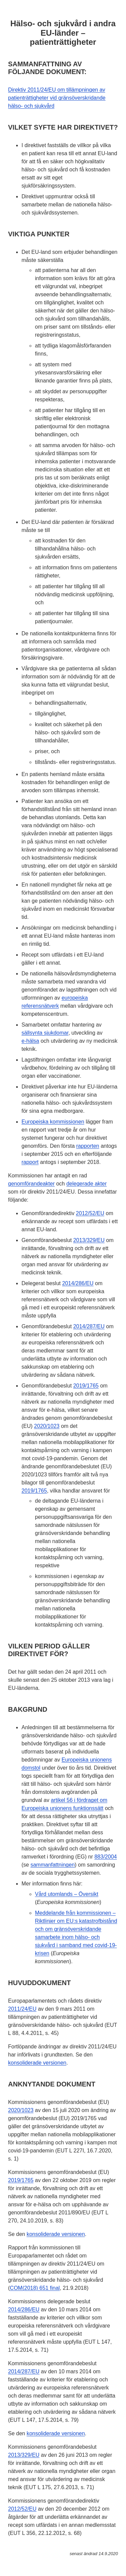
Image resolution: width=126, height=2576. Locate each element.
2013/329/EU (88, 1240)
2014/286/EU (77, 1283)
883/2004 (105, 1857)
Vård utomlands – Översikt (66, 1894)
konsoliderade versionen (37, 2063)
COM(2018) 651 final (35, 2288)
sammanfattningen (53, 1865)
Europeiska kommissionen (53, 1122)
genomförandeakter (31, 1183)
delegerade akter (86, 1183)
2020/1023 (46, 1426)
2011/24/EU (22, 2009)
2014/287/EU (88, 1326)
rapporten (87, 1146)
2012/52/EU (90, 1213)
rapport (30, 1162)
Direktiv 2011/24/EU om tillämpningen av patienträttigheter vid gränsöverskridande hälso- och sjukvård (57, 98)
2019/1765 (86, 1386)
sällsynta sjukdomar (45, 1033)
